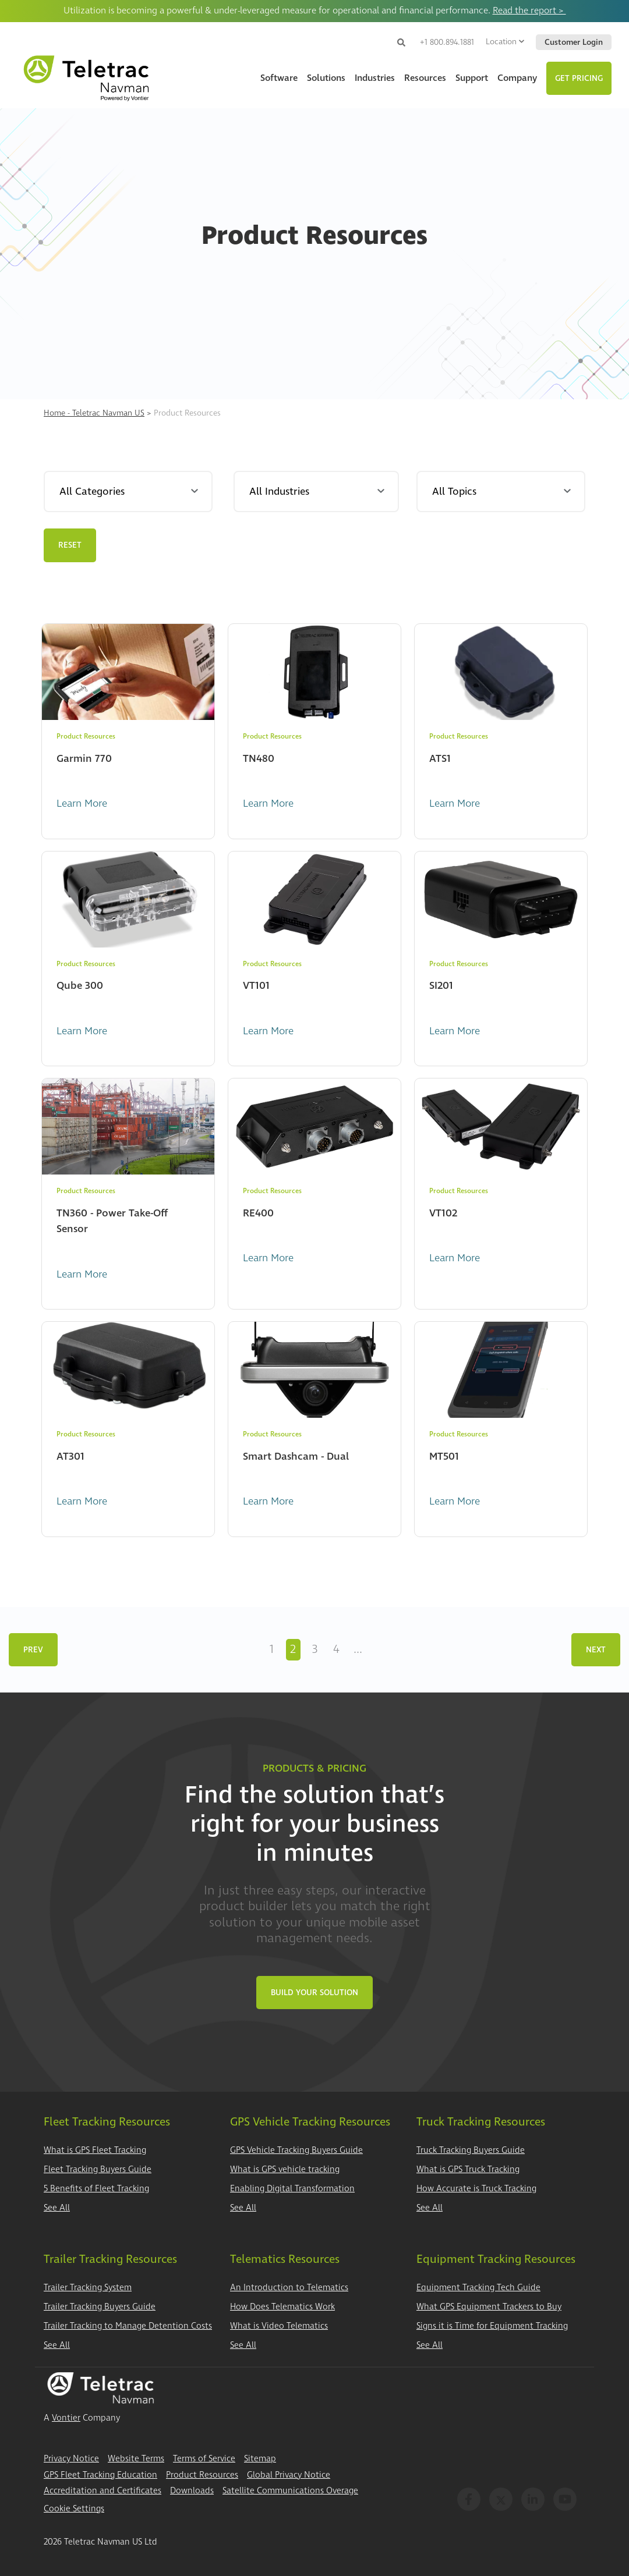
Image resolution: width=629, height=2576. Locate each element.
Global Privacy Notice (288, 2475)
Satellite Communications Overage (290, 2491)
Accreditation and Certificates (102, 2491)
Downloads (192, 2491)
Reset (70, 545)
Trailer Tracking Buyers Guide (100, 2307)
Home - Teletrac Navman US (94, 412)
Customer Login (574, 42)
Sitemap (260, 2459)
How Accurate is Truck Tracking (476, 2189)
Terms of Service (204, 2459)
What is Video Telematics (279, 2326)
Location (505, 41)
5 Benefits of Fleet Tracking (96, 2189)
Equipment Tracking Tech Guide (478, 2288)
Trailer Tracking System (88, 2288)
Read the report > (529, 10)
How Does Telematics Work (282, 2307)
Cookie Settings (74, 2509)
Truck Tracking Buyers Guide (470, 2150)
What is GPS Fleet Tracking (95, 2150)
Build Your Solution (314, 1992)
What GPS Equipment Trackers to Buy (488, 2307)
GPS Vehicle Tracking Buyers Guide (296, 2150)
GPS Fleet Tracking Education (100, 2475)
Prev (33, 1649)
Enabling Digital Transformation (292, 2189)
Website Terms (136, 2459)
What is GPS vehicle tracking (285, 2169)
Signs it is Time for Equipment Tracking (492, 2326)
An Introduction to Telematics (289, 2288)
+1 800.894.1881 (447, 42)
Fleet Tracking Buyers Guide (97, 2169)
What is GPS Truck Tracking (468, 2169)
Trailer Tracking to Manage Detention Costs (128, 2326)
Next (596, 1649)
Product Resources (202, 2475)
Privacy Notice (71, 2459)
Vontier (66, 2418)
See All (57, 2208)
